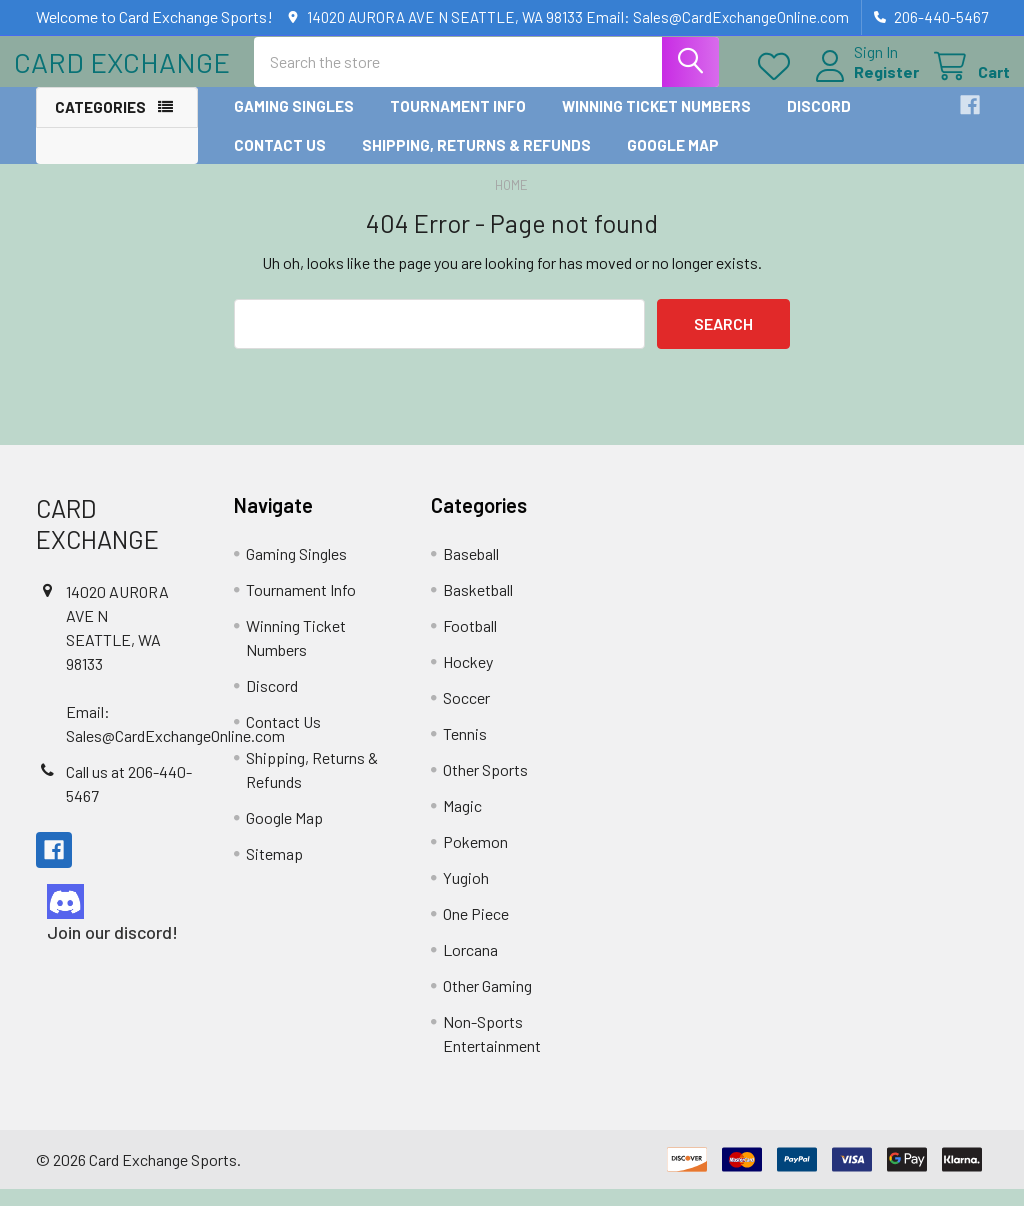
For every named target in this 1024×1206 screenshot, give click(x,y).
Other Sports (485, 786)
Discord (819, 123)
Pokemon (475, 858)
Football (470, 642)
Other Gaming (487, 1002)
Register (864, 82)
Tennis (465, 750)
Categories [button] (100, 124)
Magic (462, 822)
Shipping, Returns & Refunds (476, 161)
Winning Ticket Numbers (656, 123)
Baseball (471, 570)
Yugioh (466, 894)
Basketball (478, 606)
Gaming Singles (294, 123)
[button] (117, 917)
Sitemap (274, 870)
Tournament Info (458, 123)
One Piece (476, 930)
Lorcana (470, 966)
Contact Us (280, 161)
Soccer (466, 714)
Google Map (673, 161)
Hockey (468, 678)
